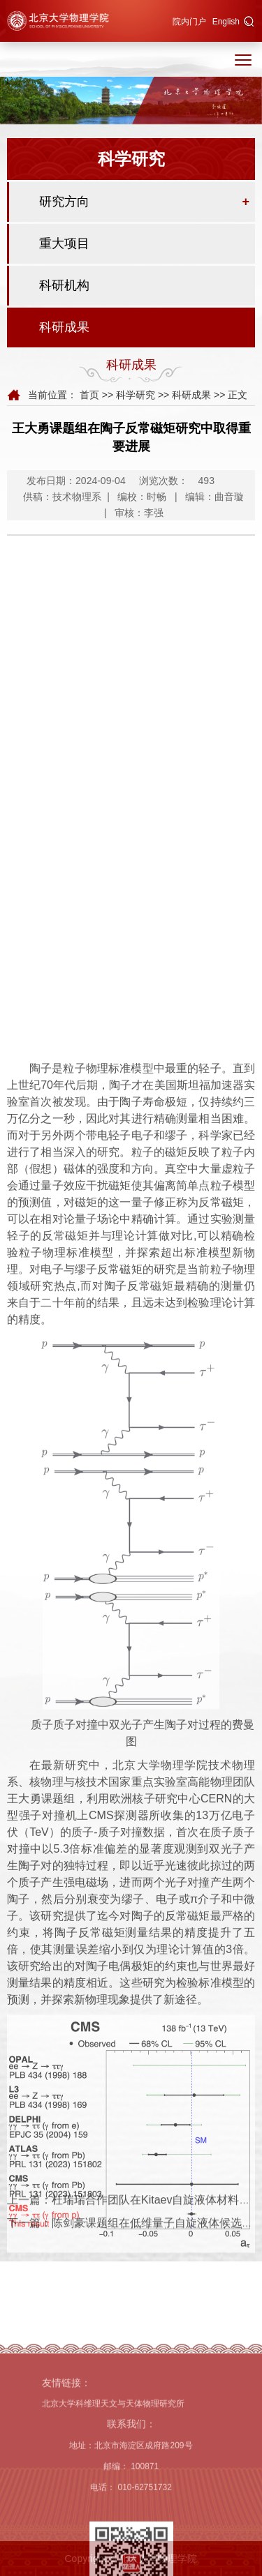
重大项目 (64, 246)
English (226, 22)
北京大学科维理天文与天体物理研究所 (113, 2482)
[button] (249, 22)
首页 (89, 395)
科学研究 (135, 395)
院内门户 (189, 22)
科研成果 (64, 329)
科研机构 (64, 287)
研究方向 (64, 204)
